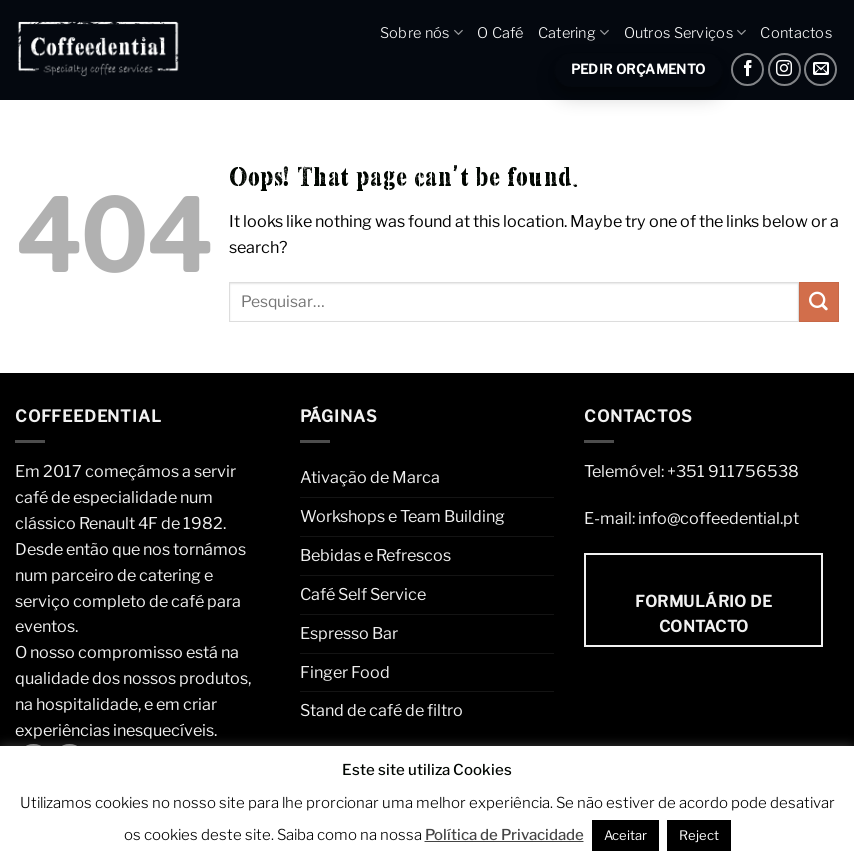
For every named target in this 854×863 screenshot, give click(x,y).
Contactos (796, 33)
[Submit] (819, 302)
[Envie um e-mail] (820, 69)
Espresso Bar (349, 633)
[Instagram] (784, 69)
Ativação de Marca (370, 477)
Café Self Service (363, 594)
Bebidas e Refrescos (375, 555)
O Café (500, 33)
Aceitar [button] (625, 835)
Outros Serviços (685, 32)
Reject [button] (699, 835)
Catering (574, 32)
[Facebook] (747, 69)
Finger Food (345, 672)
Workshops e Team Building (402, 516)
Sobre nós (421, 32)
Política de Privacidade (504, 835)
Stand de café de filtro (381, 710)
